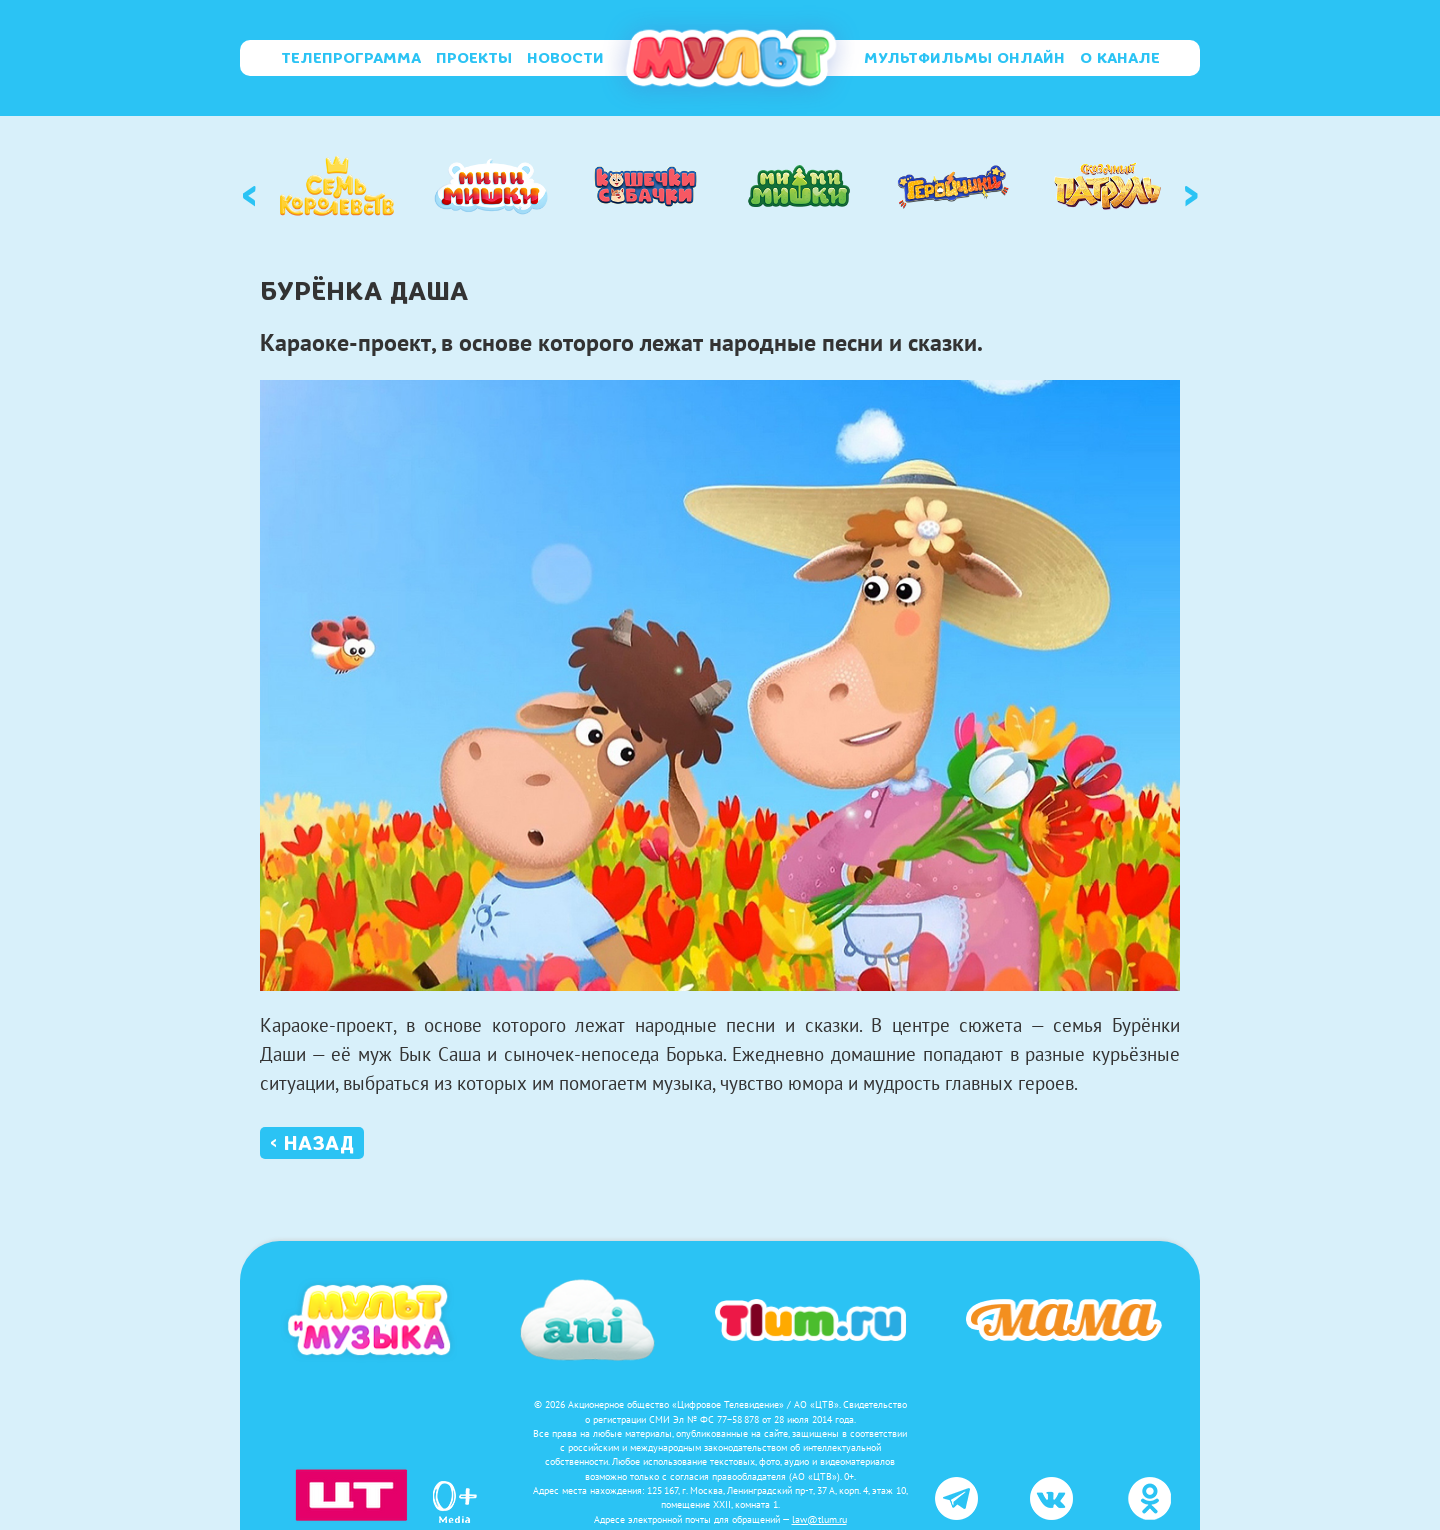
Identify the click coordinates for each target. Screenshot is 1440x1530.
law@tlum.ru (819, 1519)
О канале (1120, 58)
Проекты (474, 58)
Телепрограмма (351, 58)
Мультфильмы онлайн (964, 58)
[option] (337, 186)
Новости (565, 58)
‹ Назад (312, 1143)
